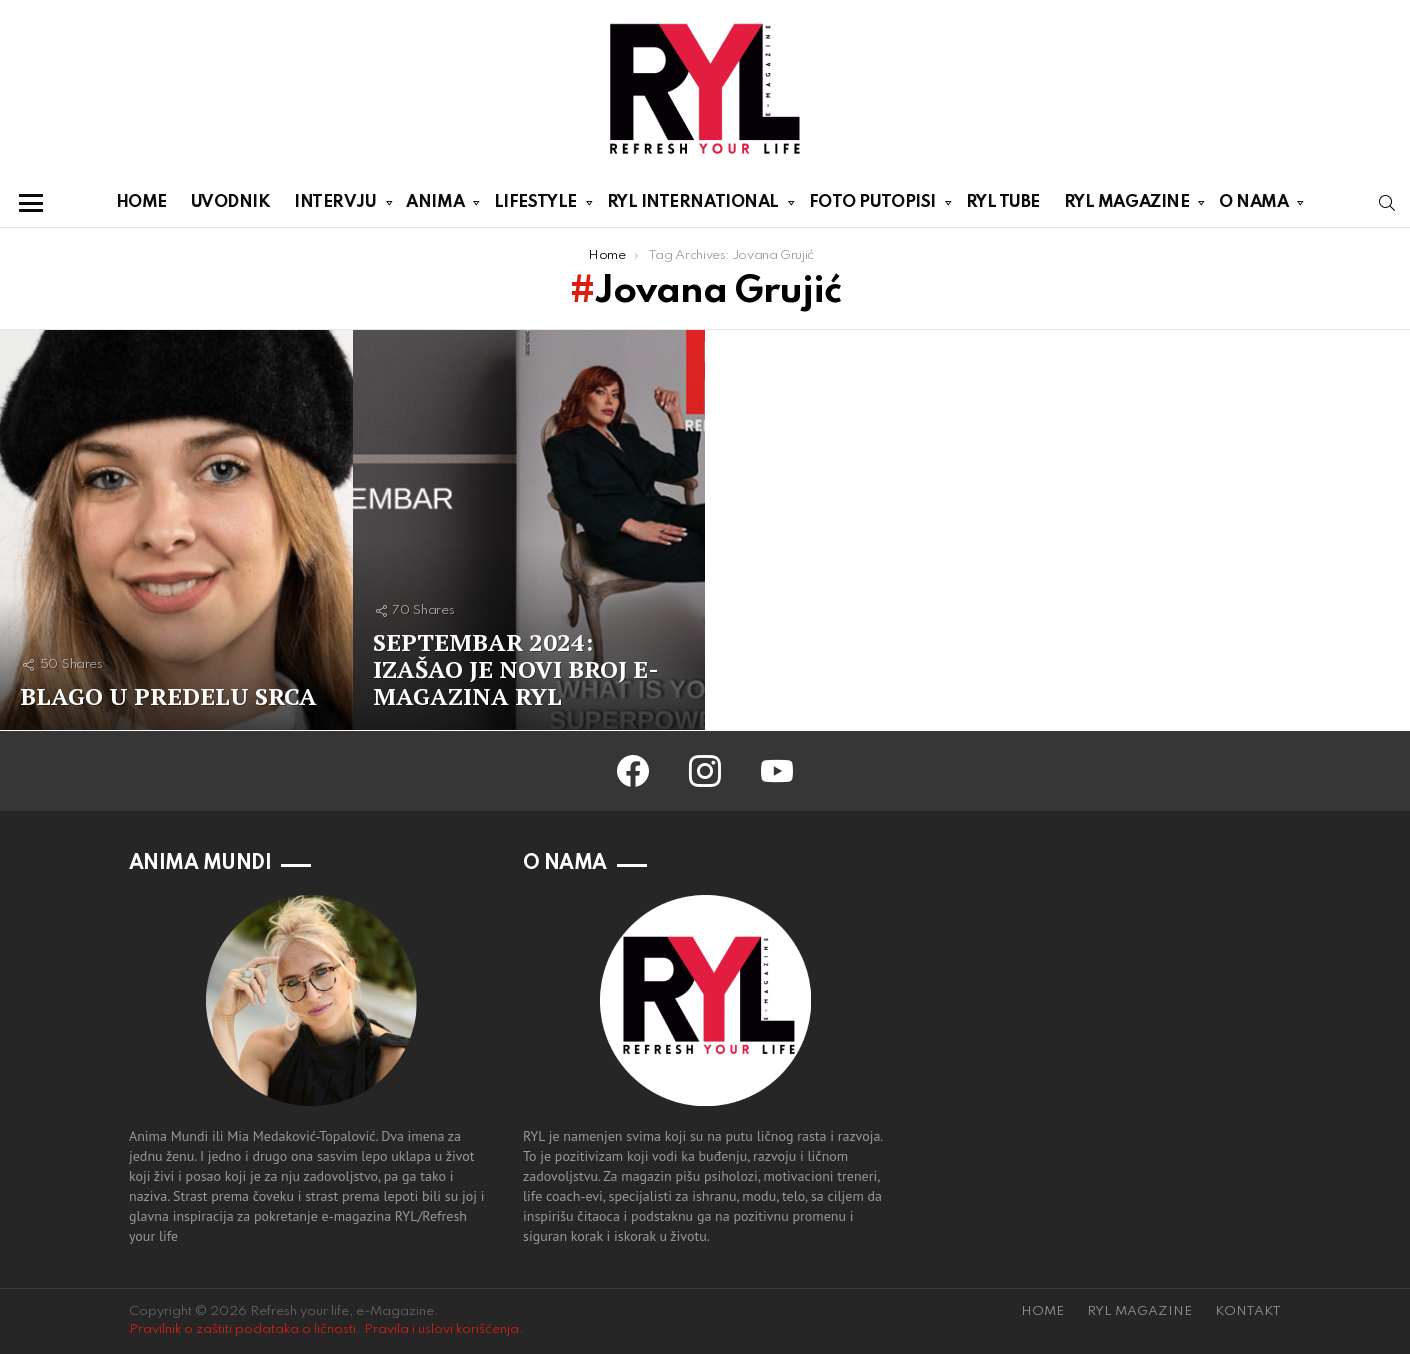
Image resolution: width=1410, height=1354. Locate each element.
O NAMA (1253, 206)
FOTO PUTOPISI (872, 206)
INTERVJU (335, 206)
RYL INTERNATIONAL (693, 206)
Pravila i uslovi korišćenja (441, 1329)
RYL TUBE (1003, 202)
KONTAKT (1248, 1311)
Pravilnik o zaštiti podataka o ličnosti (242, 1329)
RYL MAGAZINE (1127, 206)
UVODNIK (231, 202)
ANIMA (435, 206)
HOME (141, 202)
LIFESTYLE (535, 206)
